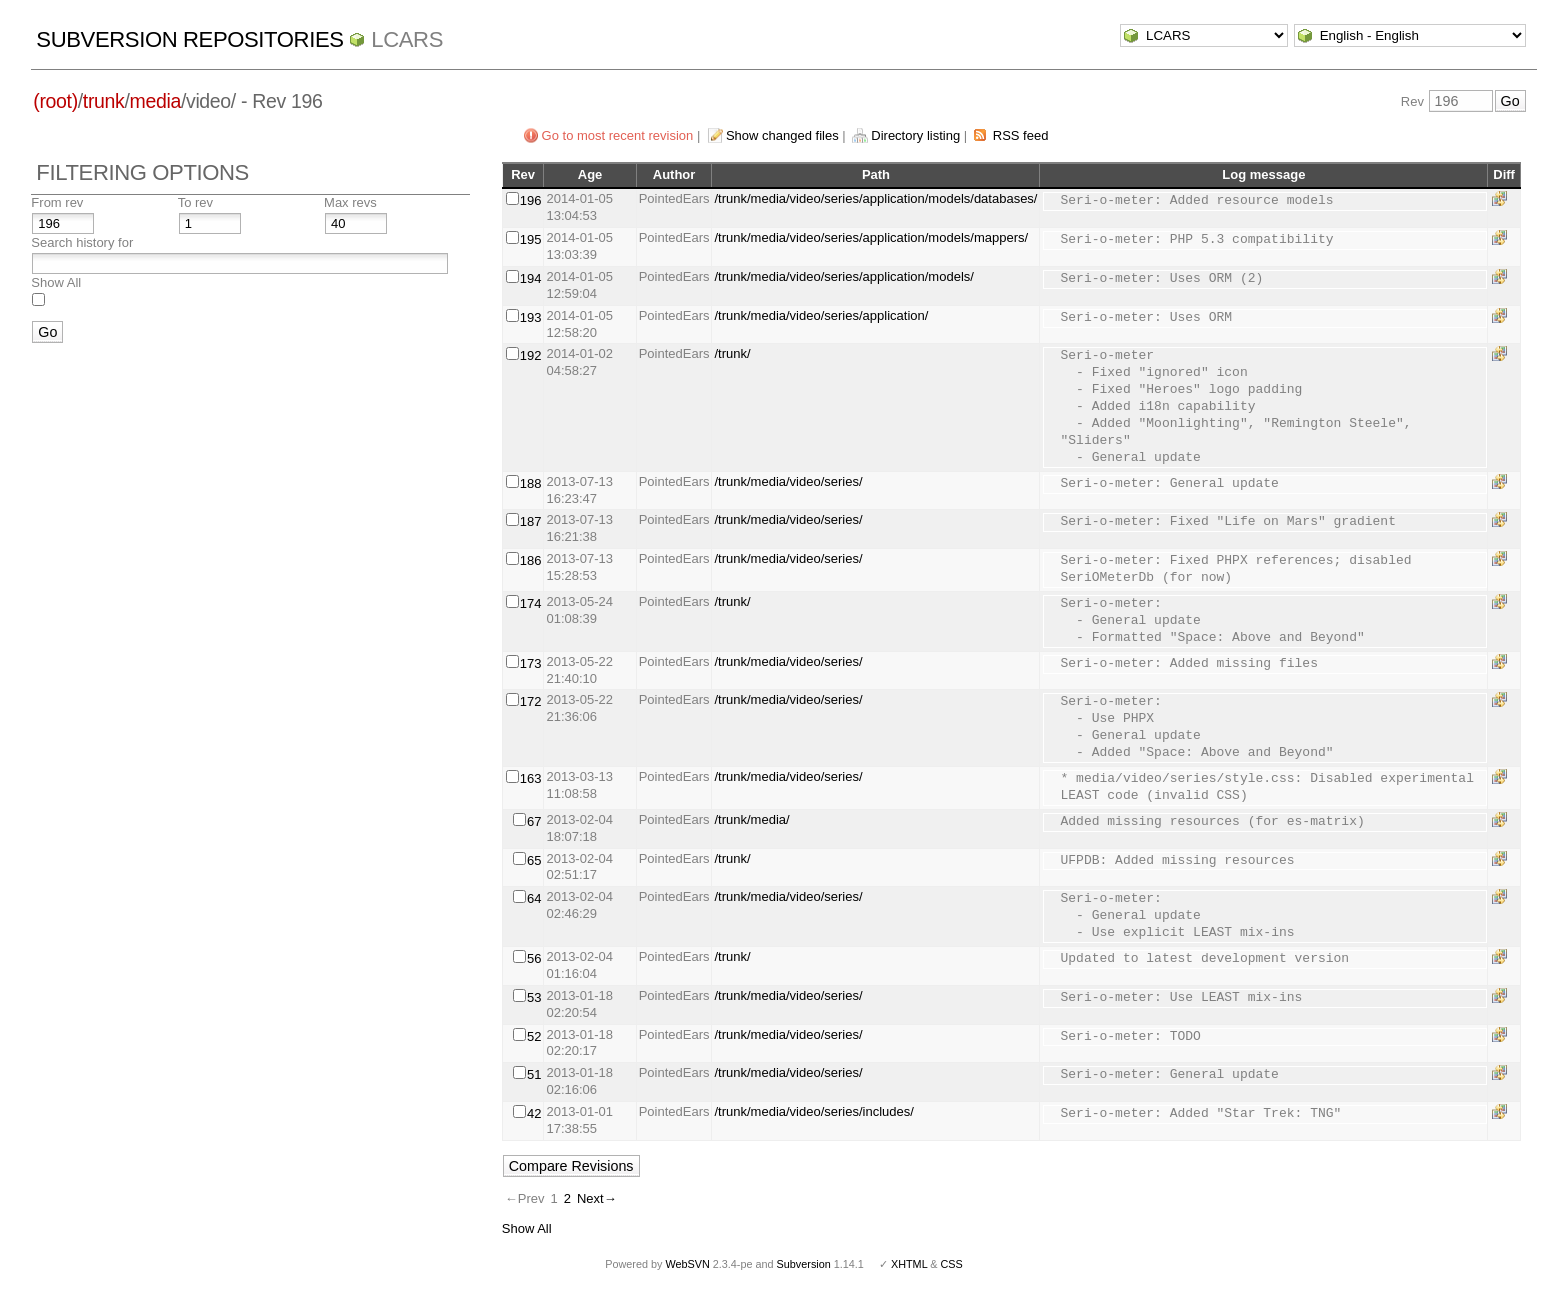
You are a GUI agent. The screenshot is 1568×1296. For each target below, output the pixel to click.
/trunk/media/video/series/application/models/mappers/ (871, 237)
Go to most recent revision (618, 135)
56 (534, 958)
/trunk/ (732, 353)
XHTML (909, 1264)
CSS (952, 1264)
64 (534, 898)
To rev (195, 202)
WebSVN (687, 1264)
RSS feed (1021, 135)
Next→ (597, 1198)
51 (534, 1074)
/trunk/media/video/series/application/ (821, 315)
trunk (104, 101)
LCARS (407, 39)
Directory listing (915, 135)
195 (531, 239)
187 (531, 521)
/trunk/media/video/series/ (788, 481)
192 (531, 355)
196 (531, 200)
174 (531, 603)
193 (531, 317)
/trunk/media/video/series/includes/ (813, 1111)
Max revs (350, 202)
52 (534, 1036)
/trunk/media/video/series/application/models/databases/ (875, 198)
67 (534, 821)
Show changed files (782, 135)
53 (534, 997)
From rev (57, 202)
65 (534, 860)
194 (531, 278)
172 (531, 701)
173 (531, 663)
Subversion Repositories (189, 39)
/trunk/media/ (751, 819)
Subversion (804, 1264)
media (155, 101)
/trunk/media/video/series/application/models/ (843, 276)
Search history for (82, 242)
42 (534, 1113)
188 (531, 483)
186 (531, 560)
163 (531, 778)
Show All (56, 282)
